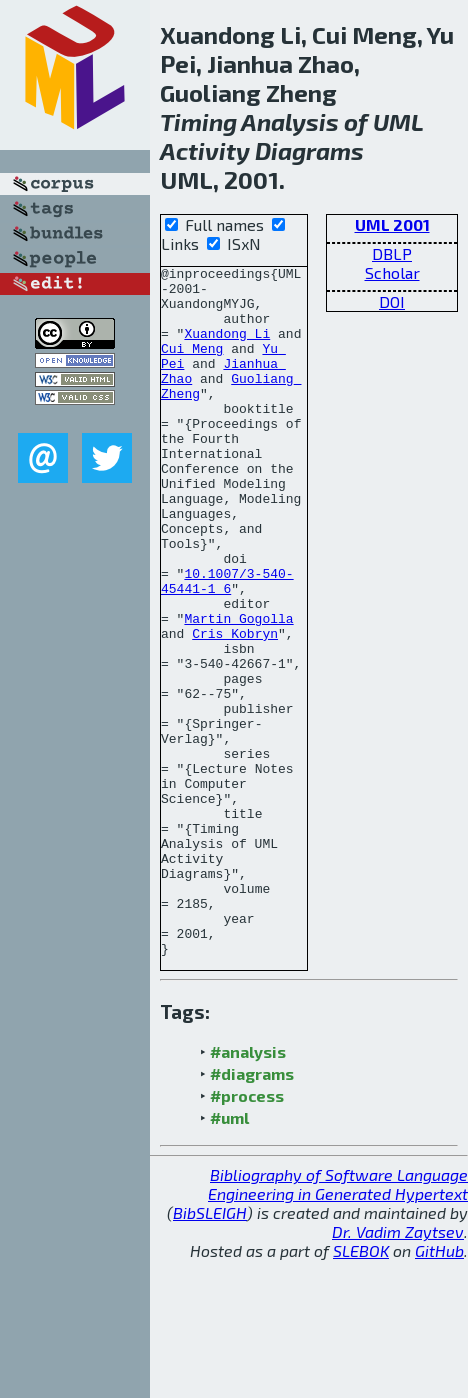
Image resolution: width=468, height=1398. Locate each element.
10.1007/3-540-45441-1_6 (227, 645)
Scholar (392, 272)
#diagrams (252, 1211)
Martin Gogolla (238, 690)
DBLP (392, 253)
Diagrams (309, 150)
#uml (229, 1255)
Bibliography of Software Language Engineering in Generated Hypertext (338, 1322)
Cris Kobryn (235, 708)
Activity (205, 150)
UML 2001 (392, 224)
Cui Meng (192, 366)
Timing (198, 121)
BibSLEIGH (210, 1350)
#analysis (248, 1189)
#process (247, 1233)
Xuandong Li (227, 348)
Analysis (290, 121)
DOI (392, 301)
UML (398, 121)
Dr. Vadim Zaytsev (398, 1369)
